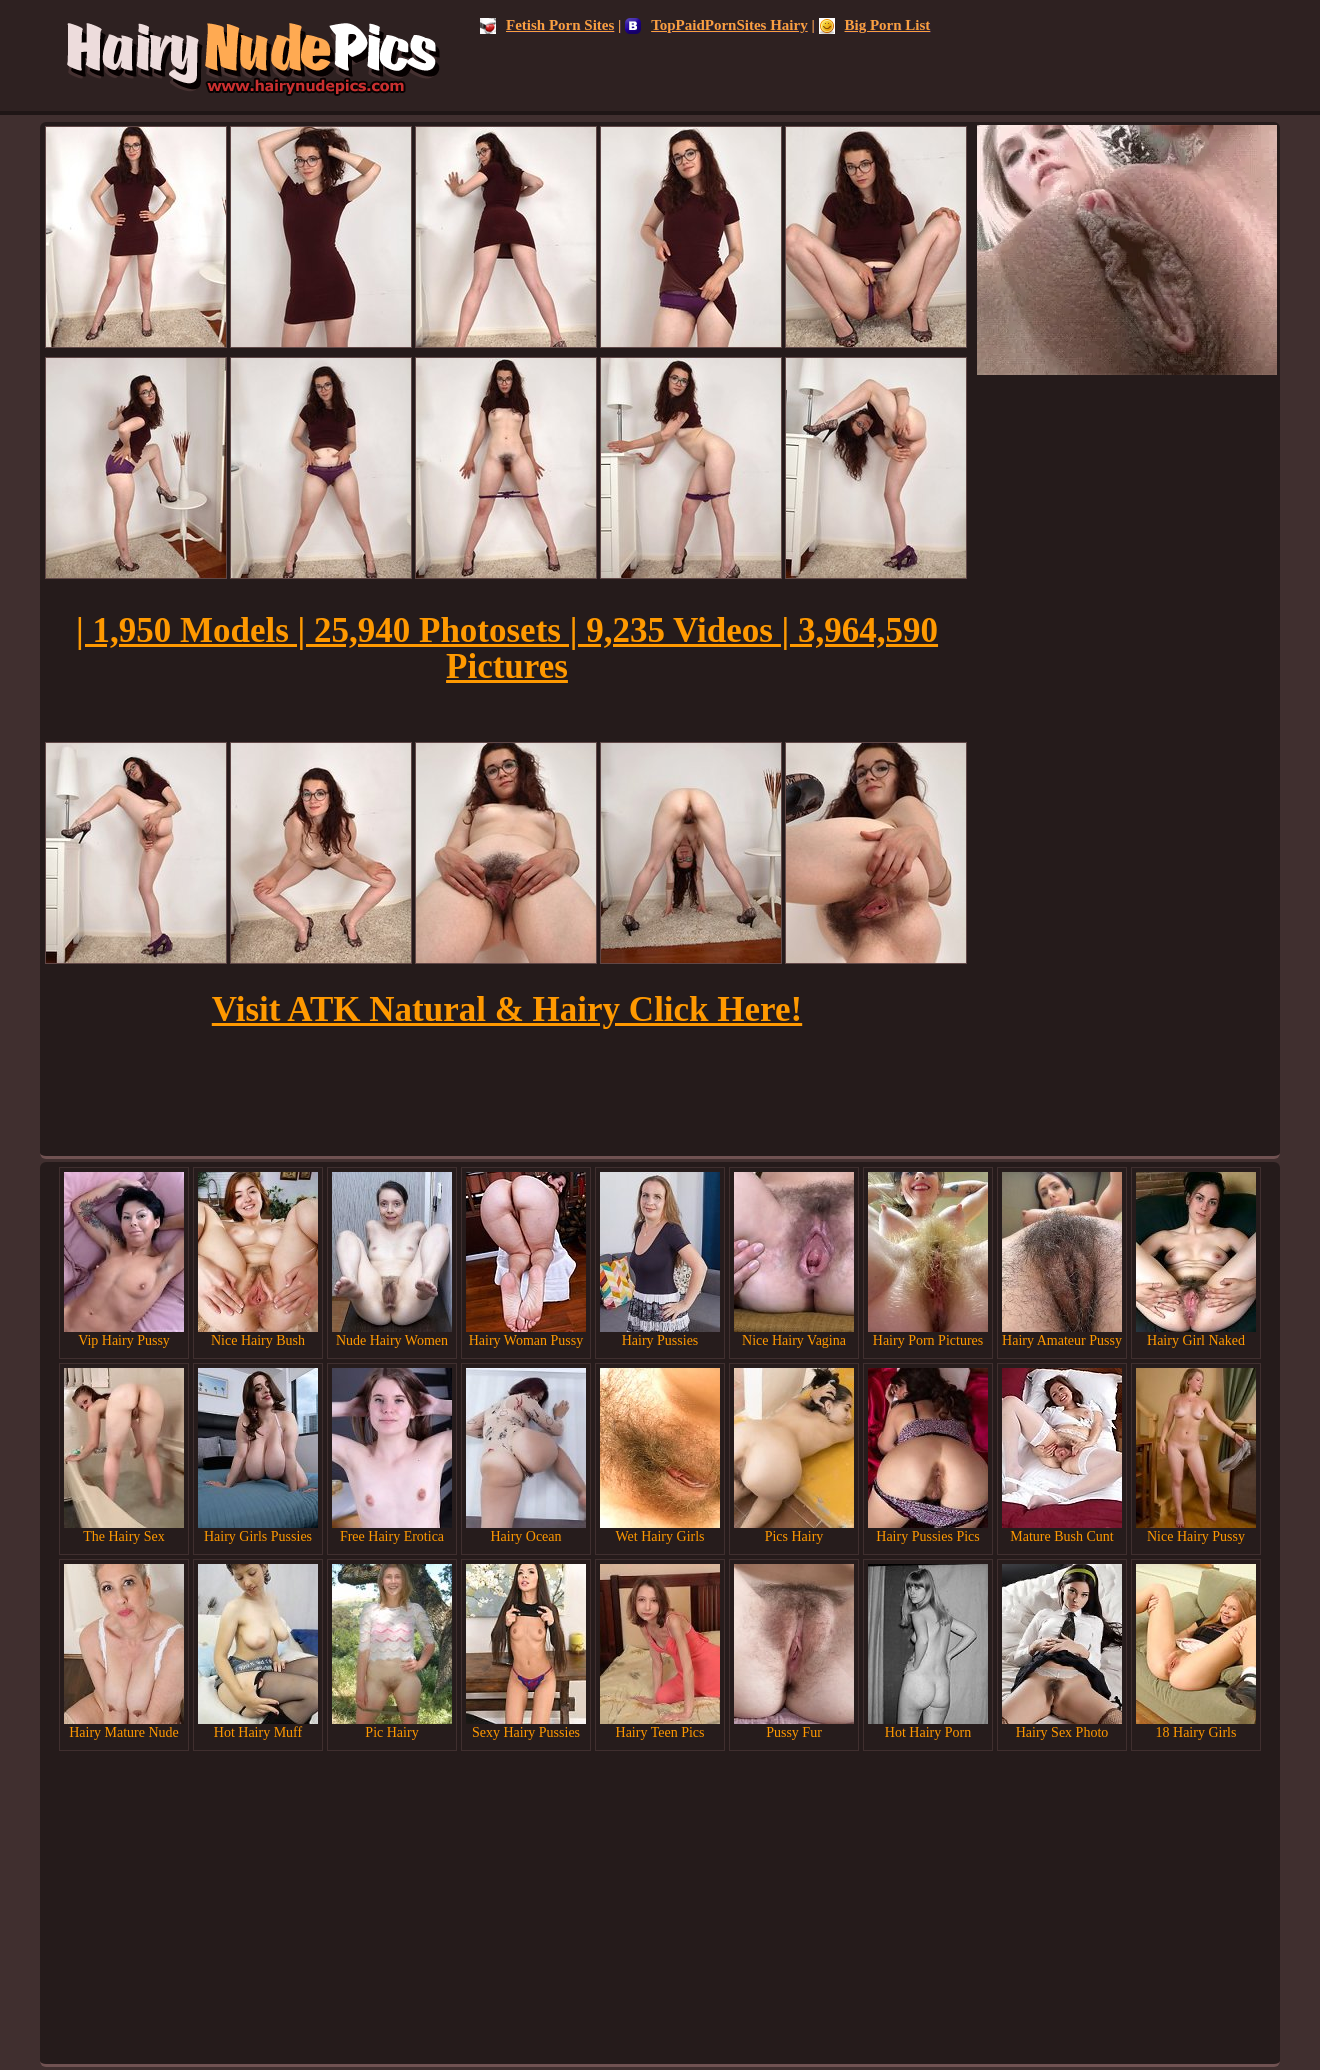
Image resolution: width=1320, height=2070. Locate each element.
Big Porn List (875, 25)
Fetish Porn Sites (547, 25)
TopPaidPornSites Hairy (716, 25)
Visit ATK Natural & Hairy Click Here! (507, 1009)
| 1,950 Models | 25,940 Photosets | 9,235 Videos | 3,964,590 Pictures (507, 648)
